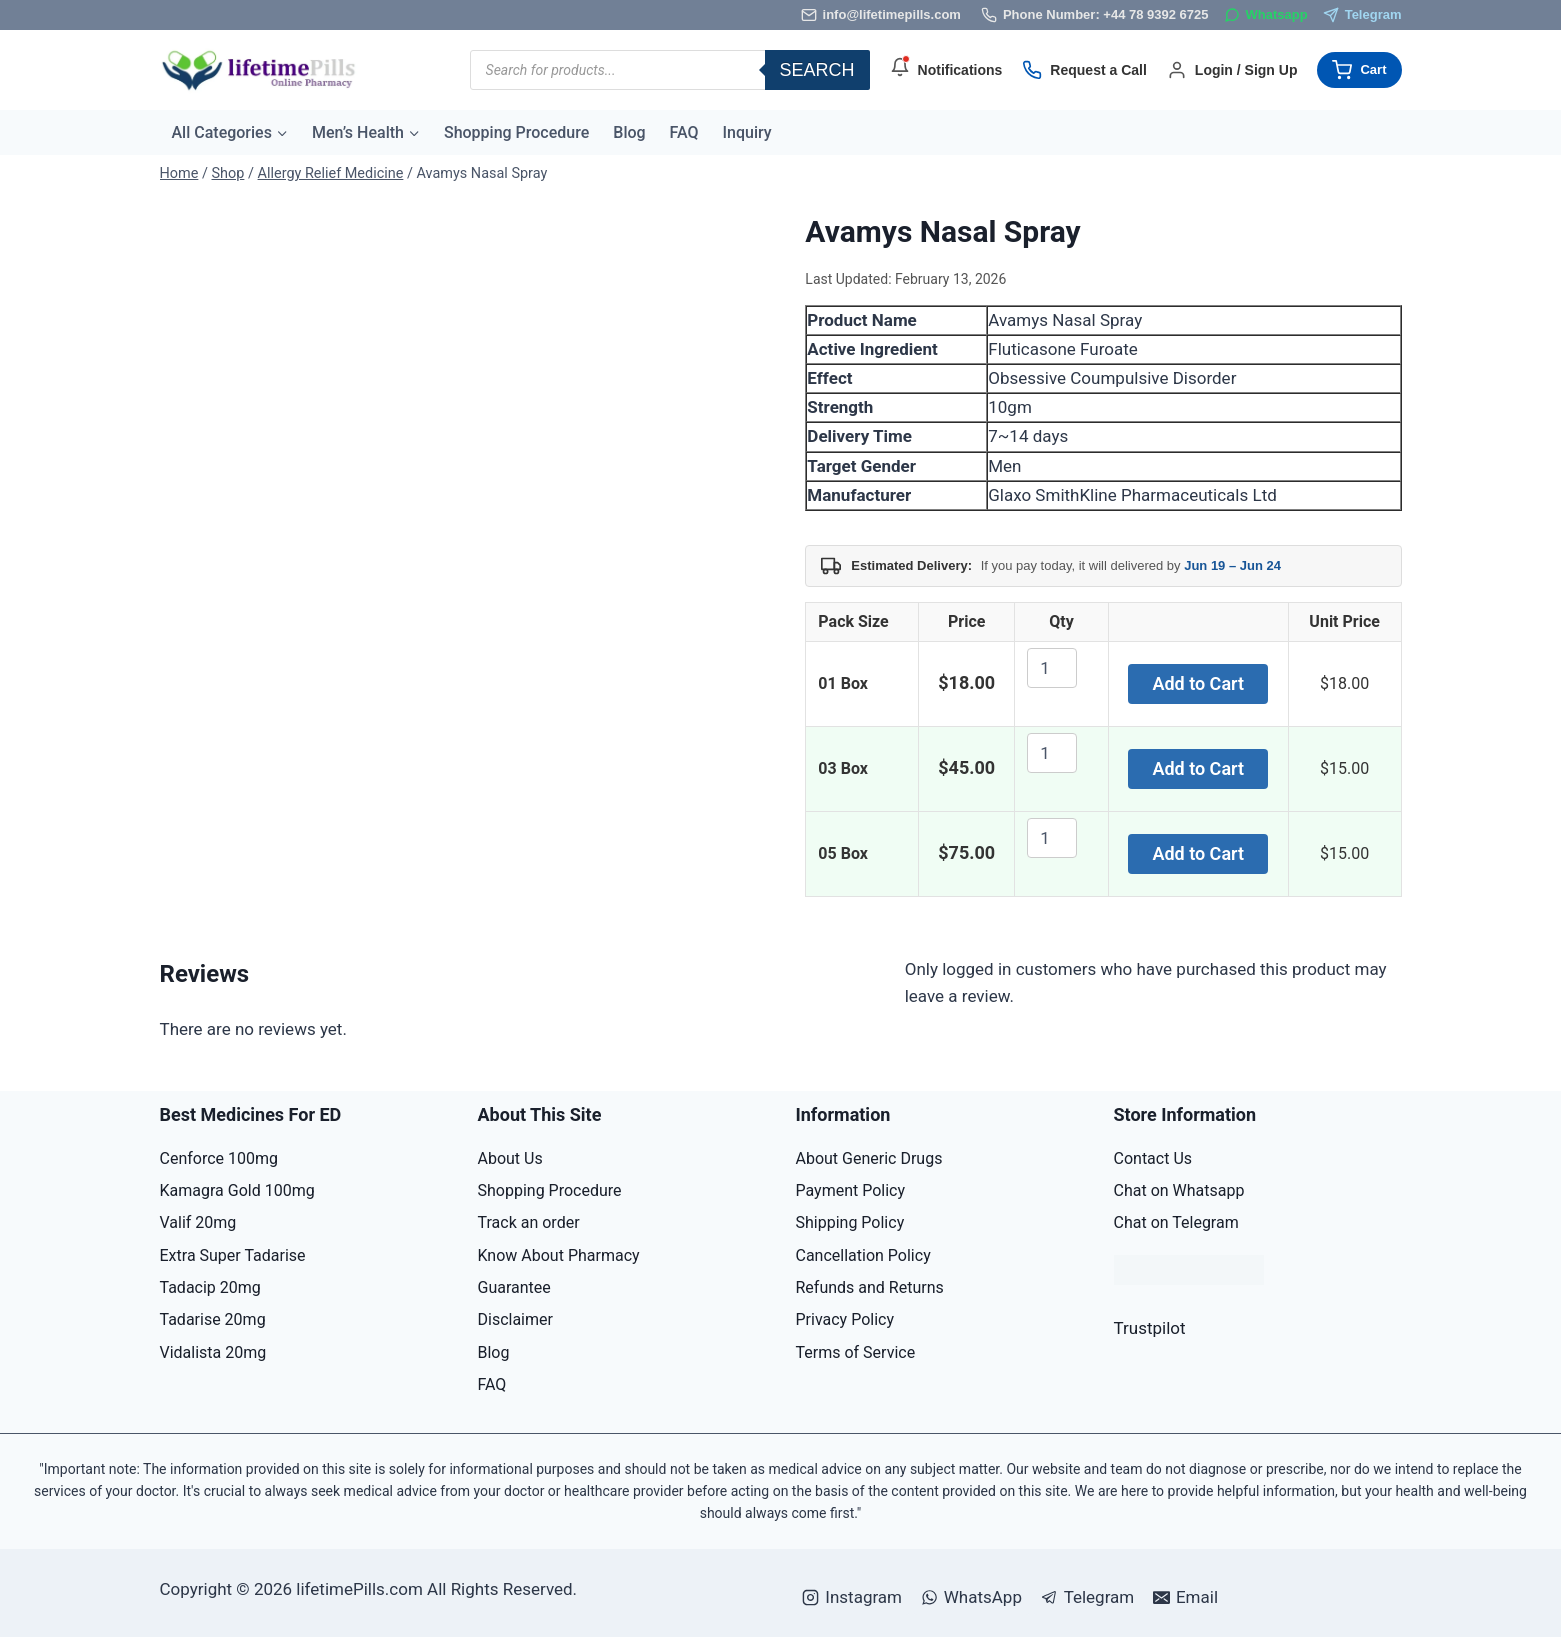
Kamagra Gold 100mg (237, 1190)
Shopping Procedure (516, 132)
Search (817, 70)
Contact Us (1153, 1158)
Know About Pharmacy (559, 1255)
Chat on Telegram (1176, 1222)
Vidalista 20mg (213, 1352)
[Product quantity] (1052, 668)
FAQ (684, 132)
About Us (510, 1158)
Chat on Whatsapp (1179, 1190)
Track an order (529, 1222)
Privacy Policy (845, 1319)
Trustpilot (1150, 1328)
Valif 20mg (198, 1222)
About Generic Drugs (869, 1158)
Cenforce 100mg (219, 1158)
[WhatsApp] (1266, 15)
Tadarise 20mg (213, 1319)
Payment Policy (851, 1190)
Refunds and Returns (870, 1287)
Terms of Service (856, 1352)
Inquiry (747, 132)
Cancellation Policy (863, 1255)
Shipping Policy (850, 1222)
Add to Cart (1198, 683)
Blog (629, 132)
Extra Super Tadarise (233, 1255)
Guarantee (514, 1287)
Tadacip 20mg (210, 1287)
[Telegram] (1362, 15)
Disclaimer (515, 1319)
